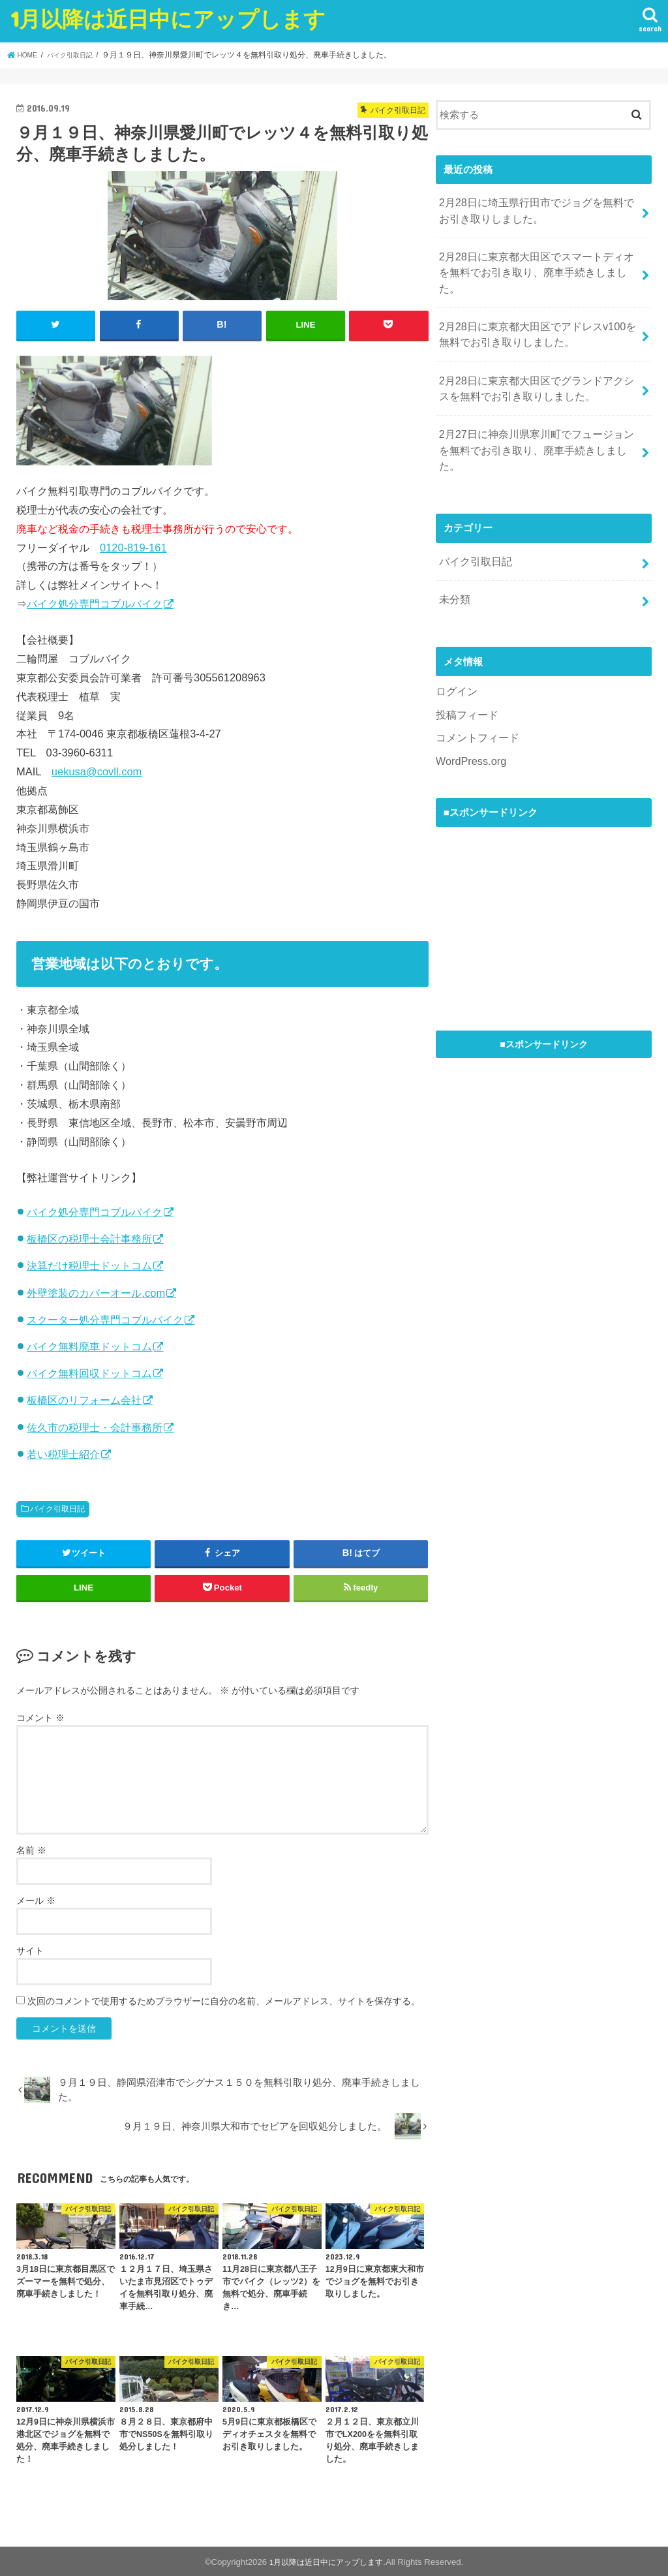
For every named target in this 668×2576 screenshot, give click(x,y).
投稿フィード (465, 649)
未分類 (453, 538)
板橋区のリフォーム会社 (84, 1399)
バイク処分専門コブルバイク (94, 602)
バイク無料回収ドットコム (89, 1372)
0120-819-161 (133, 546)
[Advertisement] (533, 847)
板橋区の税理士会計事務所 (89, 1237)
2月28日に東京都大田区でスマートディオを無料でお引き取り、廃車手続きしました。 (534, 257)
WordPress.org (468, 693)
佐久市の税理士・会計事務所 (94, 1426)
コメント (40, 1716)
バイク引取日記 (57, 1507)
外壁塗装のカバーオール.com (96, 1291)
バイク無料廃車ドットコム (89, 1345)
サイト (30, 1949)
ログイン (455, 627)
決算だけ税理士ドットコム (89, 1265)
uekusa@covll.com (97, 770)
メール (35, 1899)
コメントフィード (475, 671)
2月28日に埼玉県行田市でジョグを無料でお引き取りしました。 (534, 208)
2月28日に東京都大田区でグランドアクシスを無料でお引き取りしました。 (534, 355)
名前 (31, 1849)
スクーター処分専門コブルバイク (105, 1318)
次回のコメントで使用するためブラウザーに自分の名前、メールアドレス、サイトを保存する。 (223, 1999)
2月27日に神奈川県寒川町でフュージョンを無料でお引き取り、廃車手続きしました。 (534, 404)
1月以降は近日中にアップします (168, 18)
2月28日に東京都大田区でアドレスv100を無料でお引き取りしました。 (535, 306)
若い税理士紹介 (63, 1453)
